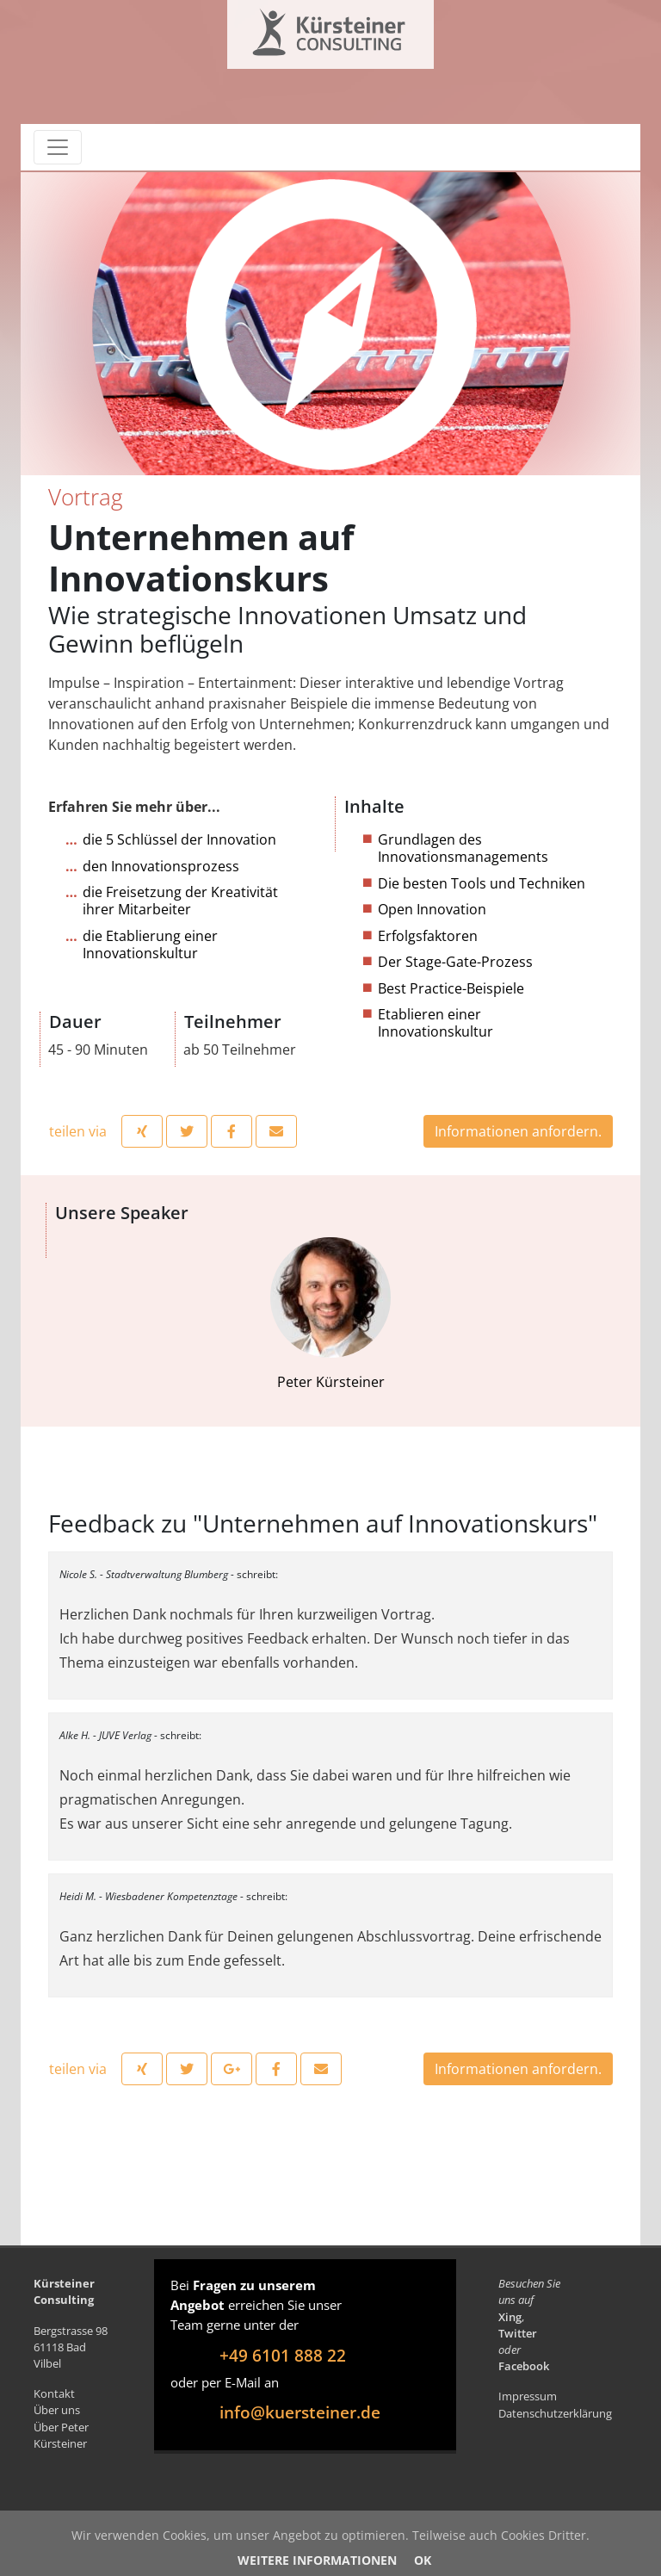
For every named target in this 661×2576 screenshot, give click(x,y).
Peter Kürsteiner (330, 1314)
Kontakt (54, 2393)
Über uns (57, 2410)
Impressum (527, 2396)
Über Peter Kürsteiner (61, 2435)
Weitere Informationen (317, 2560)
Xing (510, 2317)
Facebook (523, 2366)
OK (422, 2560)
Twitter (517, 2333)
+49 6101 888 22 (282, 2355)
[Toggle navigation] (58, 147)
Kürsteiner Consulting (294, 28)
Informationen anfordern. (518, 1131)
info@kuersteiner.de (299, 2412)
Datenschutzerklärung (555, 2413)
